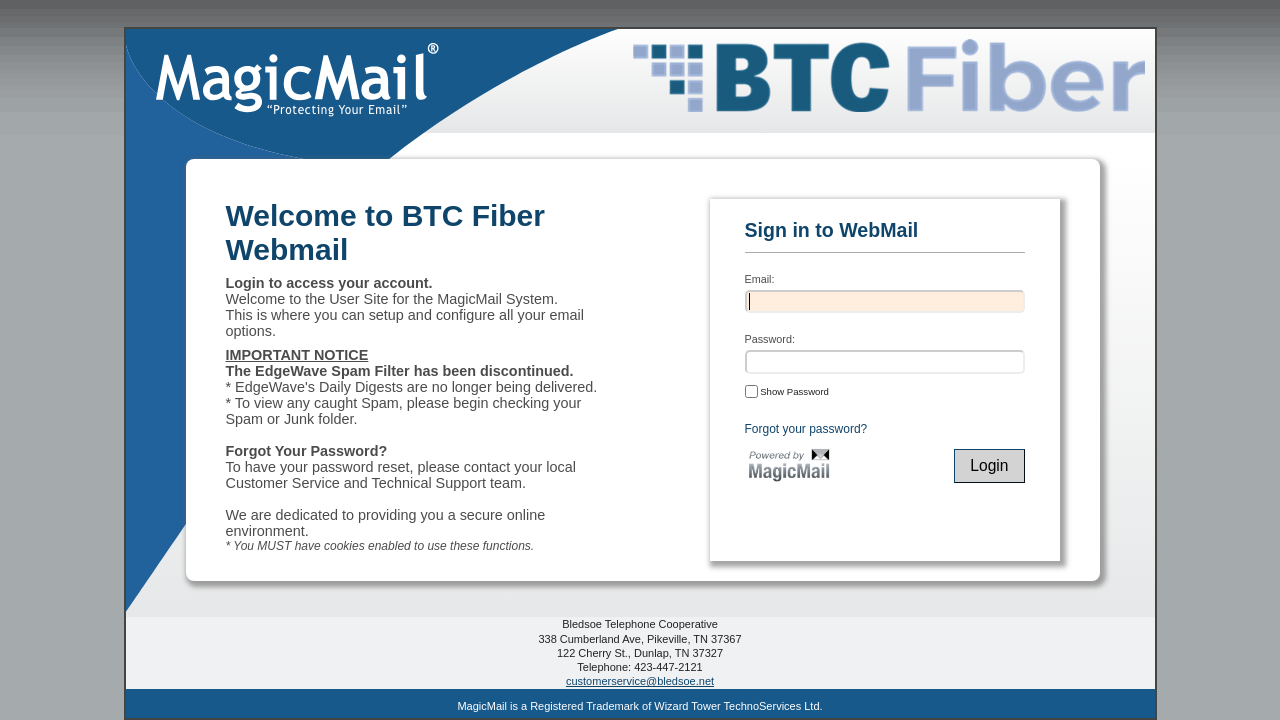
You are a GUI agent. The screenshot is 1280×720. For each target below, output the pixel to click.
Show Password (787, 391)
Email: (760, 279)
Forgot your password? (806, 429)
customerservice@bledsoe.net (640, 681)
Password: (770, 339)
